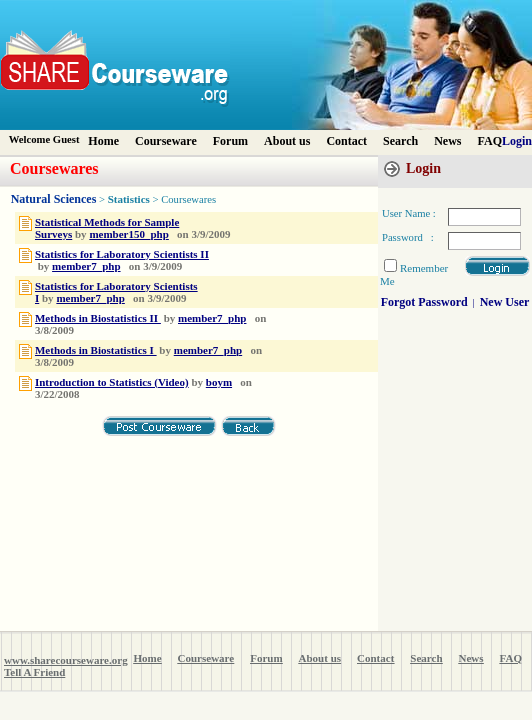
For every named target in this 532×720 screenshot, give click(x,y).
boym (219, 382)
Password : (408, 237)
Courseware (166, 141)
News (447, 141)
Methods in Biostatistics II (98, 318)
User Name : (409, 213)
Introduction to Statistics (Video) (112, 382)
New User (505, 302)
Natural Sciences (54, 199)
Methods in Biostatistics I (96, 350)
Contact (346, 141)
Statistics (129, 199)
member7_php (86, 266)
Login (517, 141)
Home (103, 141)
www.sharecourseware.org (66, 660)
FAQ (490, 141)
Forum (230, 141)
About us (287, 141)
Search (400, 141)
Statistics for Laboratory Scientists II (122, 254)
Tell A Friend (34, 672)
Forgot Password (424, 302)
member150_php (128, 234)
